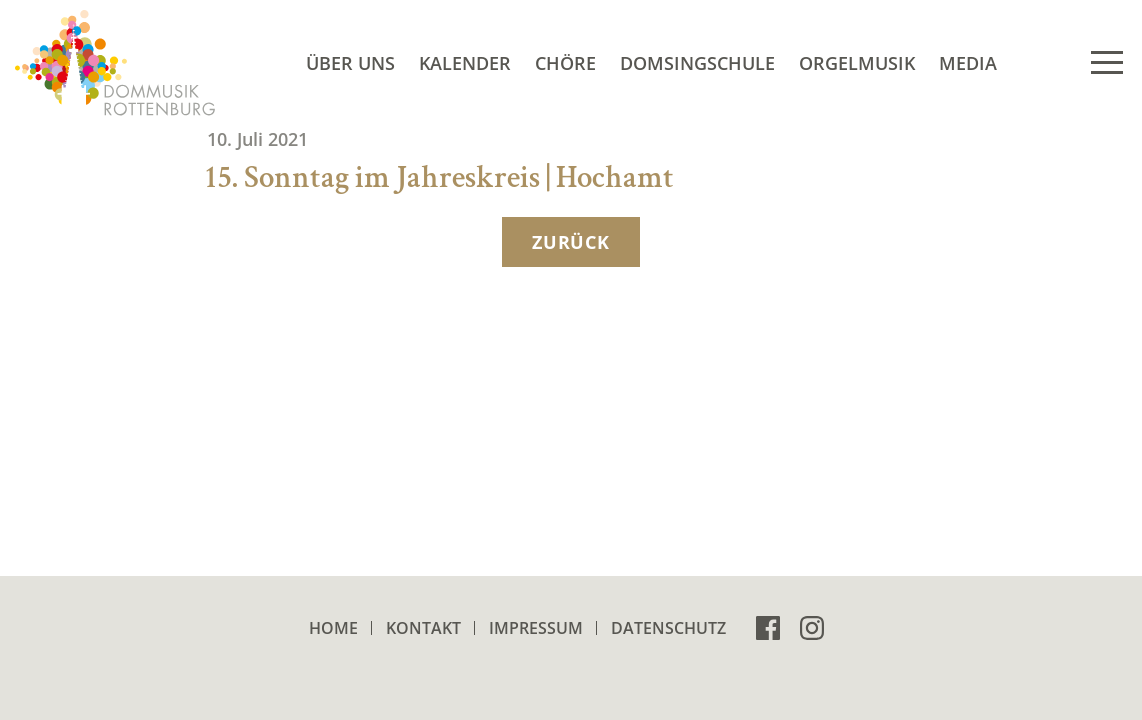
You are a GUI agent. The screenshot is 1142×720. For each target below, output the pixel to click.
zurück (571, 242)
